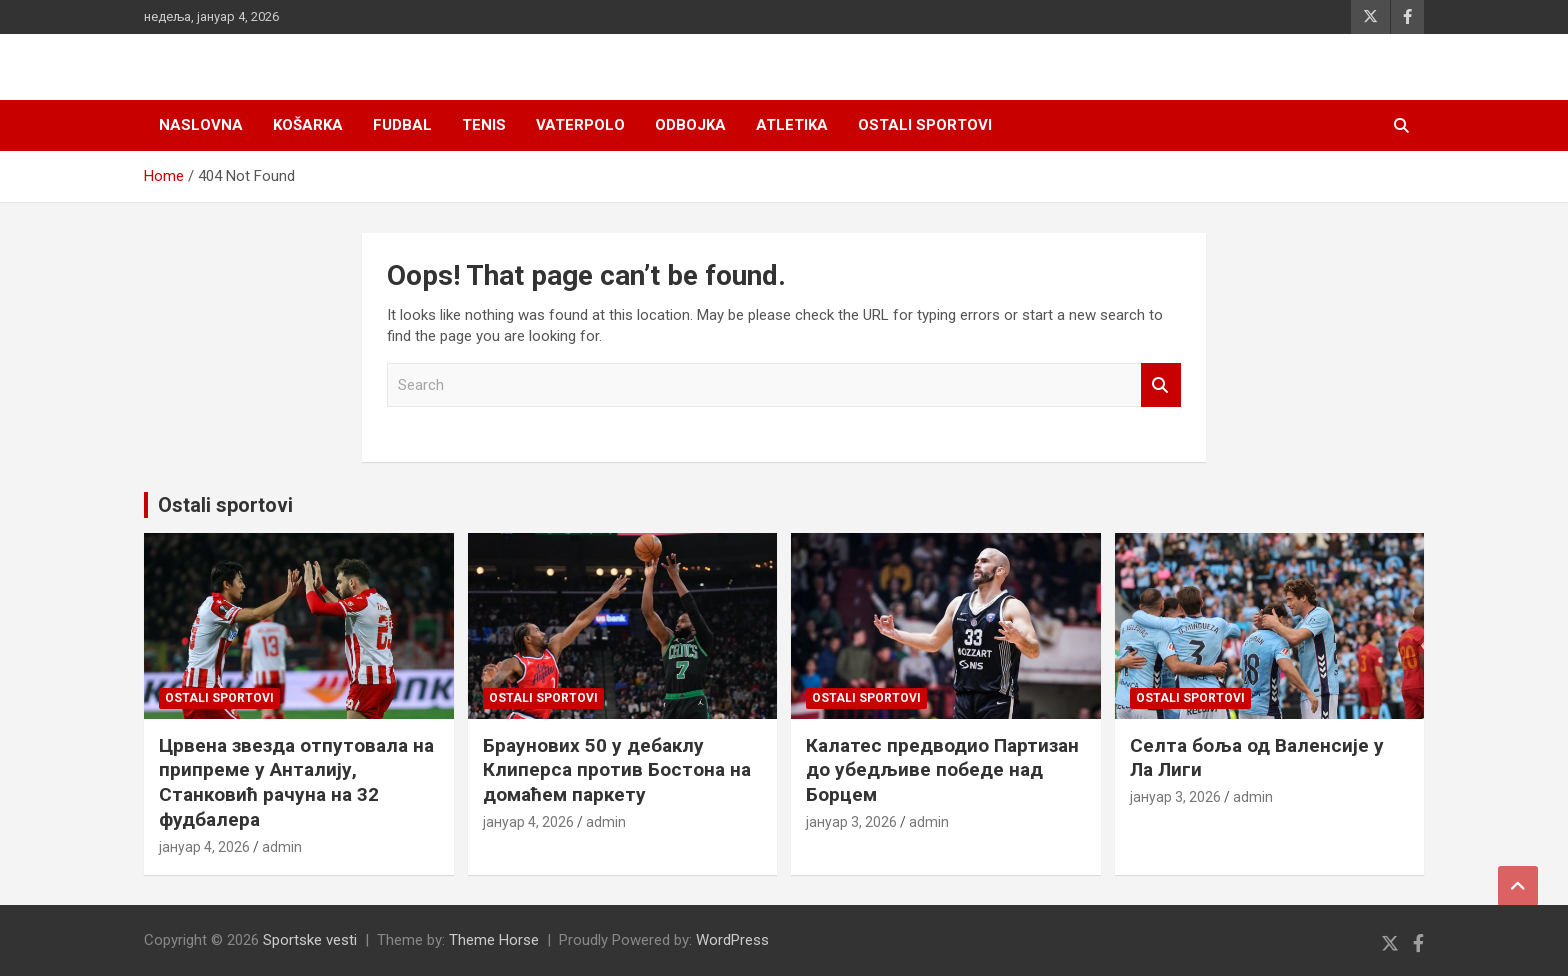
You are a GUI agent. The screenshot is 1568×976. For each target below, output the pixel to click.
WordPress (732, 940)
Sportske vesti (310, 940)
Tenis (484, 125)
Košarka (308, 125)
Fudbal (402, 125)
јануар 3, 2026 (851, 822)
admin (282, 847)
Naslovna (201, 125)
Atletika (792, 125)
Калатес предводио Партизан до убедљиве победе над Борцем (942, 770)
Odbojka (690, 125)
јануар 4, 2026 (204, 847)
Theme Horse (494, 940)
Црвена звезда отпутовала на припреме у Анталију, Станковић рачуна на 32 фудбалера (296, 782)
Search (1161, 385)
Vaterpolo (580, 125)
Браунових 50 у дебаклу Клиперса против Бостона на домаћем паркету (617, 770)
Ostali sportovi (925, 125)
